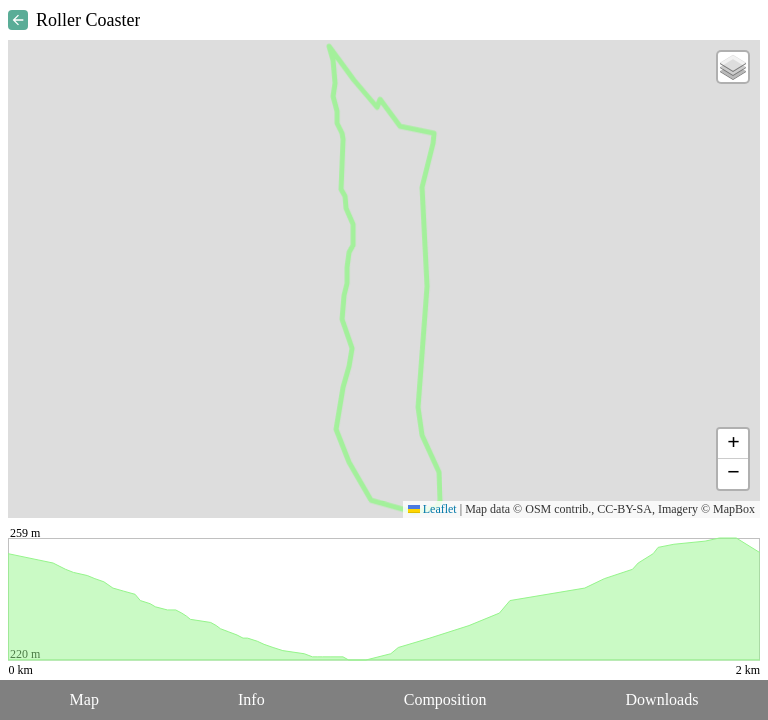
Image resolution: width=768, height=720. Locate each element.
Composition (445, 699)
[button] (733, 67)
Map (84, 699)
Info (251, 699)
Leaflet (432, 509)
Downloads (662, 699)
